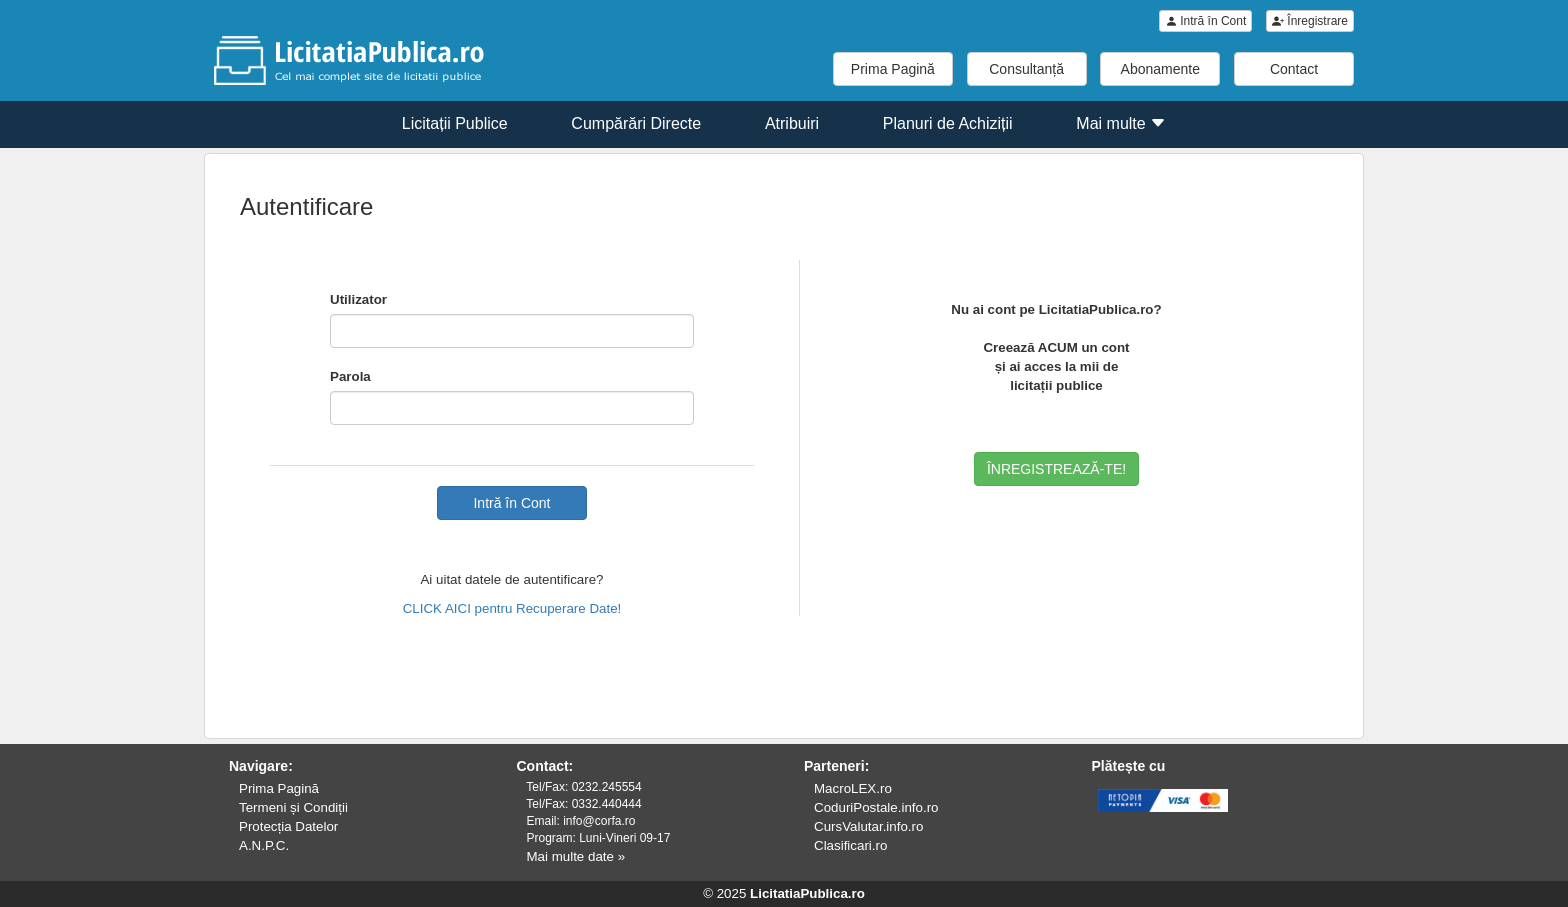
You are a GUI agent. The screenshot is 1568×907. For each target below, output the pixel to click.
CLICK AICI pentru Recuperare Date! (512, 608)
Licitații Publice (455, 123)
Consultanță (1026, 69)
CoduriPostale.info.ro (876, 807)
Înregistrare (1310, 21)
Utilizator (358, 299)
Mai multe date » (576, 856)
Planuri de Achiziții (948, 123)
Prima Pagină (893, 69)
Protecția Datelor (288, 826)
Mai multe (1121, 123)
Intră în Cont (1205, 21)
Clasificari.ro (850, 845)
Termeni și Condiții (293, 807)
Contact (1294, 69)
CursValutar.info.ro (868, 826)
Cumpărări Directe (636, 123)
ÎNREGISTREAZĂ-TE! (1056, 469)
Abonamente (1160, 69)
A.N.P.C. (264, 845)
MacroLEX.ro (853, 788)
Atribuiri (792, 123)
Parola (350, 376)
